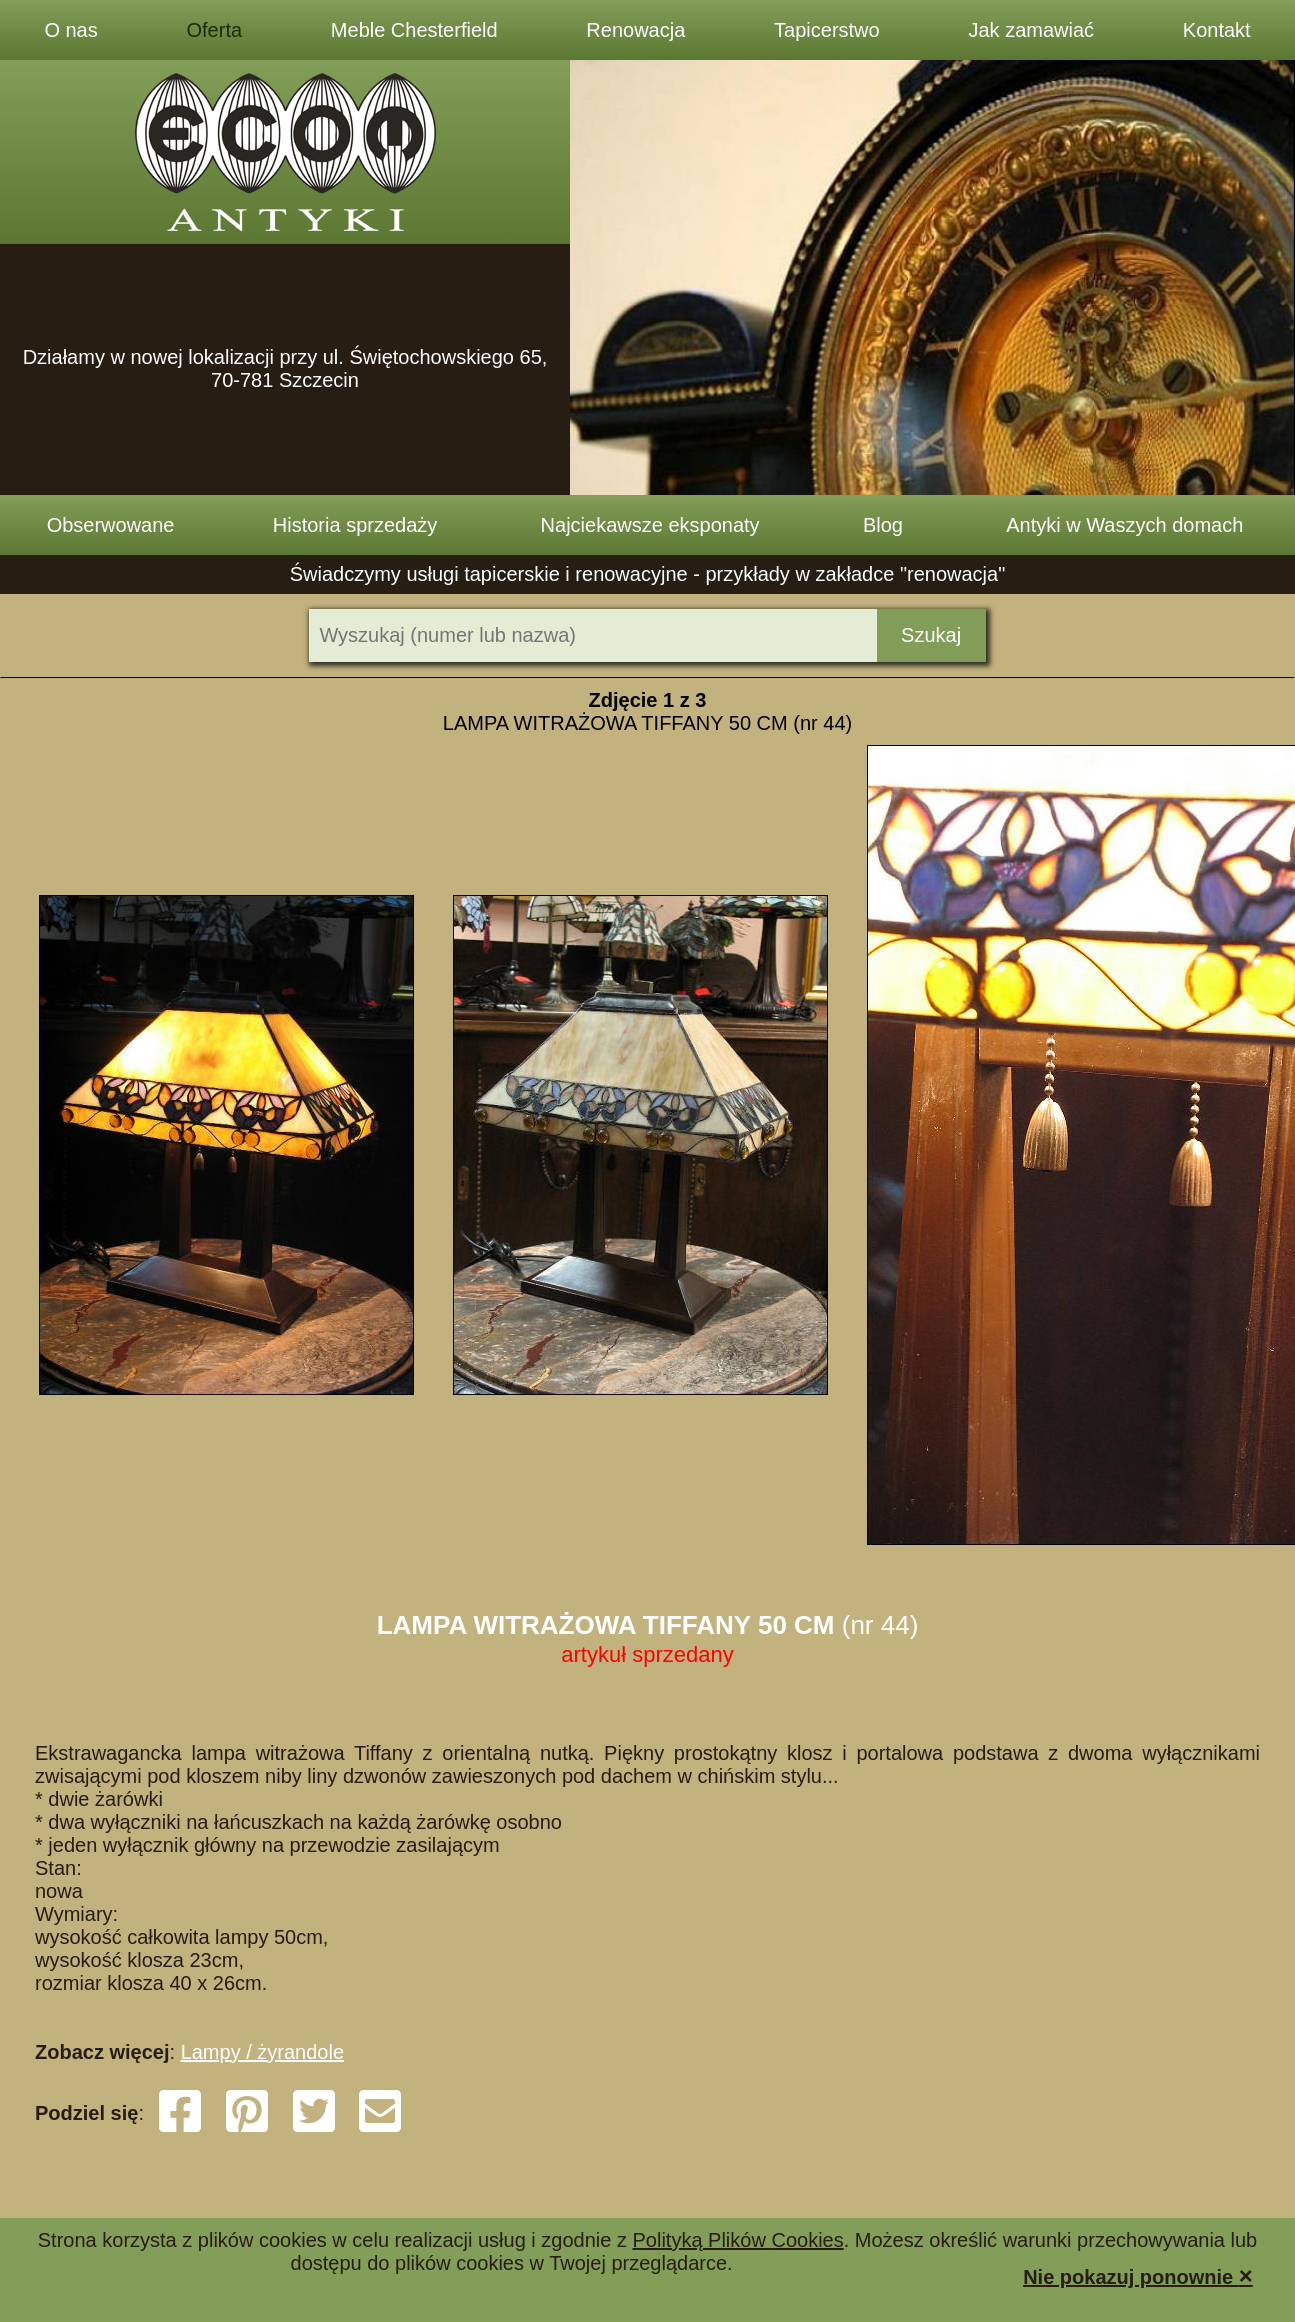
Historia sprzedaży (355, 525)
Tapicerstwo (827, 30)
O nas (70, 30)
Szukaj (931, 635)
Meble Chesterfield (414, 30)
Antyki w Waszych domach (1124, 525)
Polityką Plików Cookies (738, 2240)
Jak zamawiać (1031, 30)
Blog (883, 525)
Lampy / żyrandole (262, 2052)
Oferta (215, 30)
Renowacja (635, 30)
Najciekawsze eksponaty (650, 525)
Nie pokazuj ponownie (1138, 2275)
